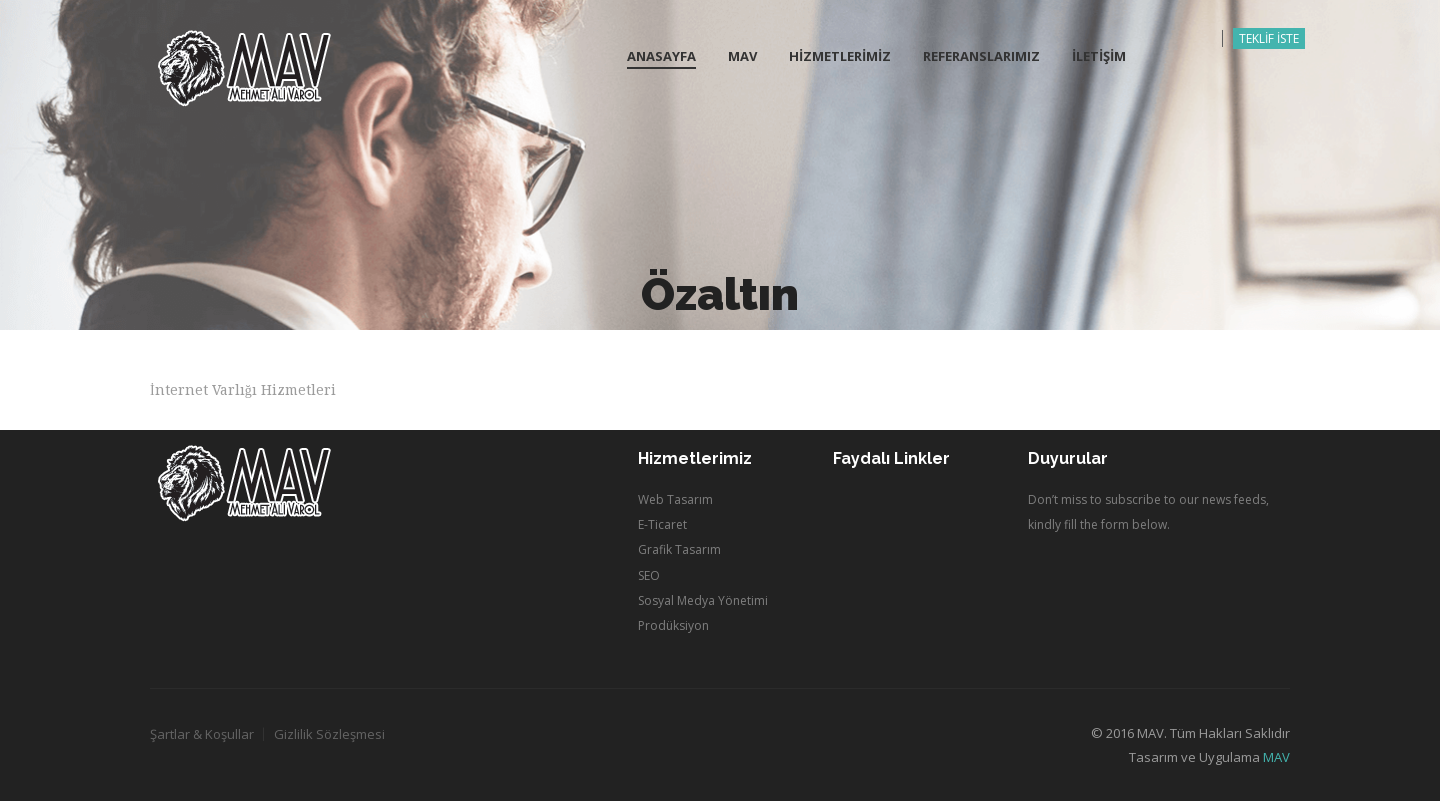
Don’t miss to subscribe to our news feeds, (1148, 499)
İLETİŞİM (1099, 56)
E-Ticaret (662, 524)
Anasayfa (661, 56)
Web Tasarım (675, 499)
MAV (742, 56)
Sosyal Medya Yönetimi (703, 600)
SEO (649, 575)
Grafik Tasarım (679, 549)
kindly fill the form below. (1099, 524)
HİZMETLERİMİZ (840, 56)
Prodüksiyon (673, 625)
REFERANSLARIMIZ (981, 56)
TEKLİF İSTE (1269, 38)
